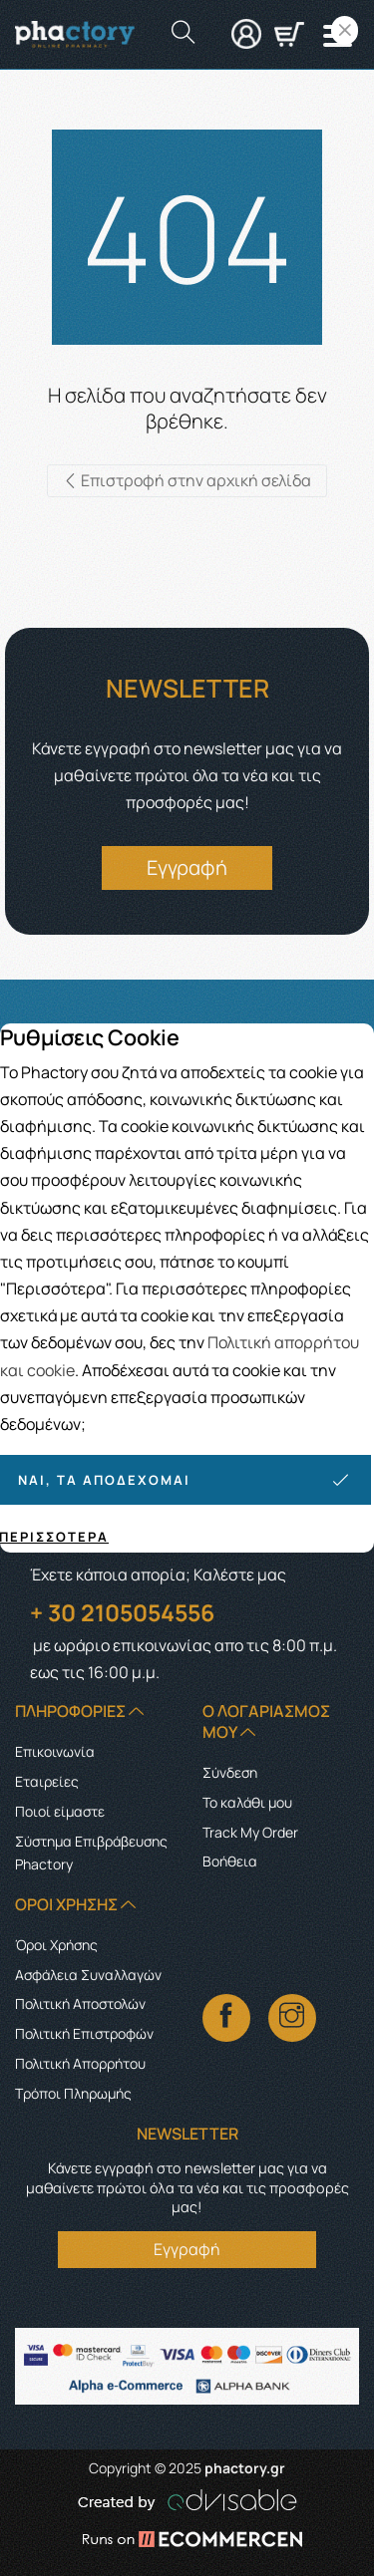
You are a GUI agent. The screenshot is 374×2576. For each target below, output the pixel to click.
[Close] (344, 30)
